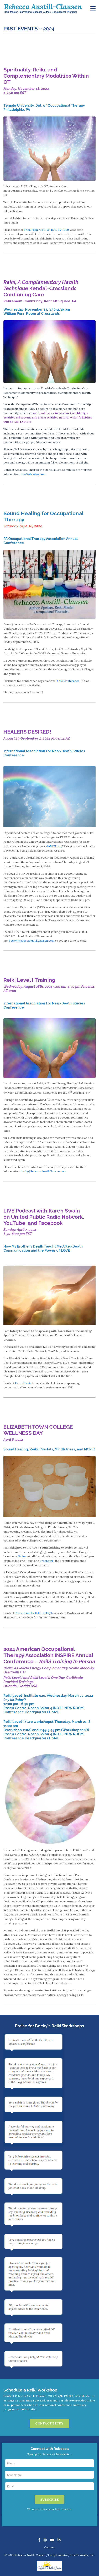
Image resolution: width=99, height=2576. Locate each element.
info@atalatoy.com (33, 474)
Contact (49, 2547)
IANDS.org (54, 846)
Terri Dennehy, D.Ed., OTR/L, (34, 1613)
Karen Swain (23, 1383)
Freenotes (47, 1560)
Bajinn (22, 1556)
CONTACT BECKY (49, 2423)
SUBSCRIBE (49, 2499)
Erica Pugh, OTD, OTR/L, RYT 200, (47, 229)
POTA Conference (67, 681)
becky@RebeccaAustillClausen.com (31, 940)
